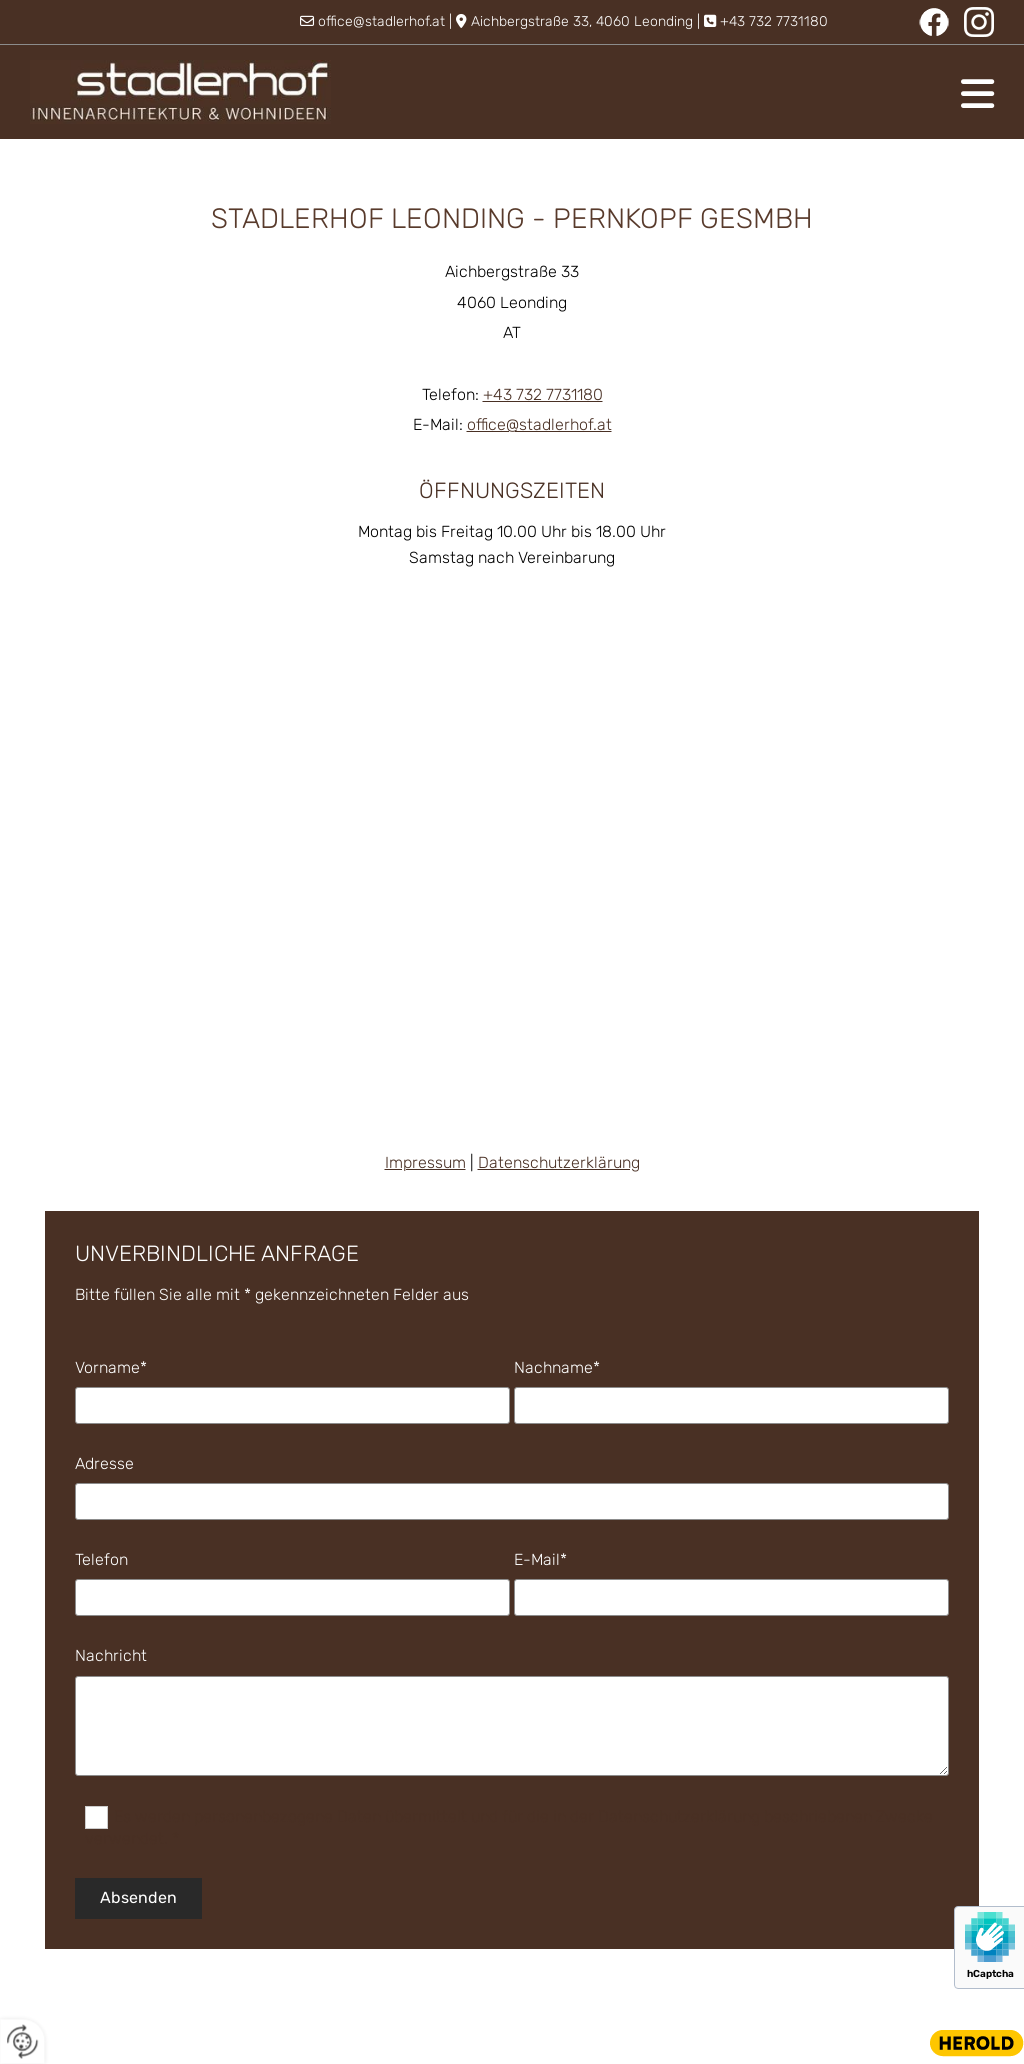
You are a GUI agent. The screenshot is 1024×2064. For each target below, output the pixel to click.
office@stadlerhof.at (381, 21)
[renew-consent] (22, 2041)
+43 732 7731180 (774, 21)
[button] (677, 94)
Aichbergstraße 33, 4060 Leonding (582, 21)
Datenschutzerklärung (559, 1162)
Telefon (101, 1559)
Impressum (425, 1162)
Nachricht (111, 1655)
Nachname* (557, 1367)
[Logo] (180, 92)
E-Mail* (540, 1559)
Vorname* (111, 1367)
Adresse (104, 1463)
